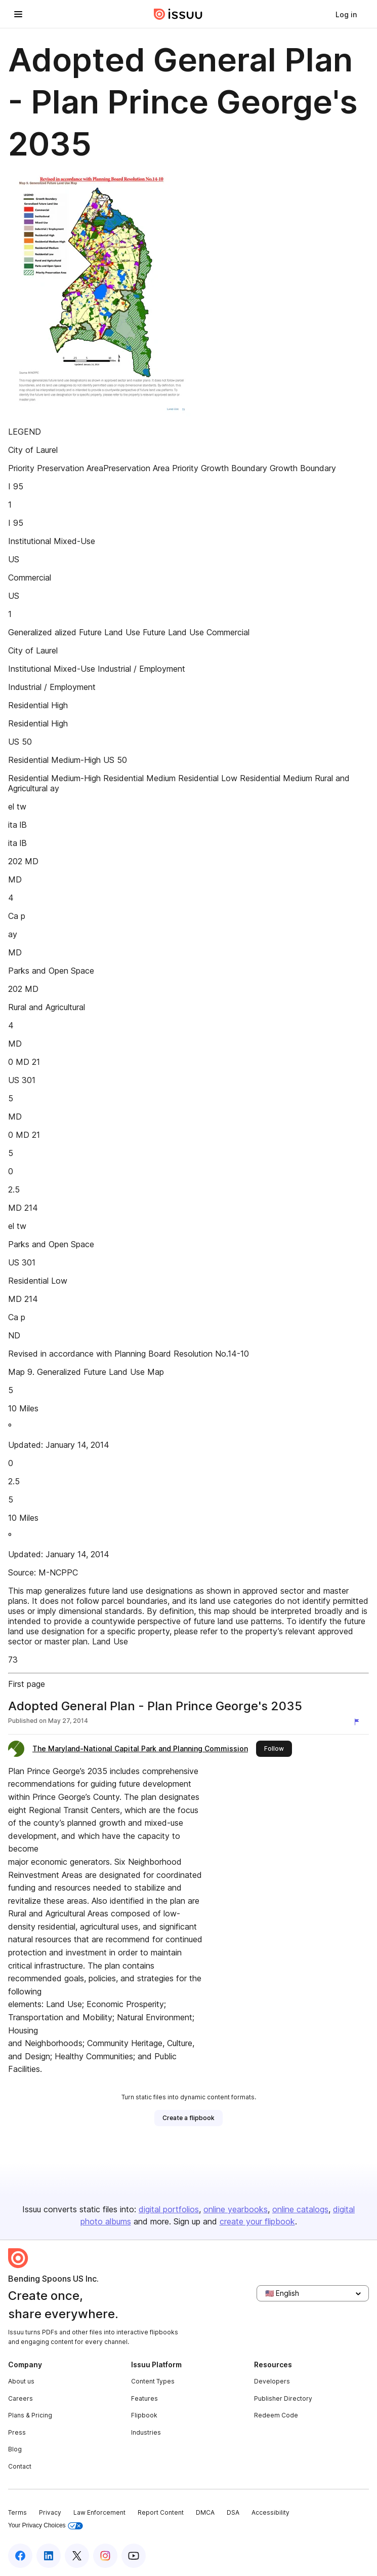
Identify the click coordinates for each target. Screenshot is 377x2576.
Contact (19, 2466)
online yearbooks (235, 2209)
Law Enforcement (99, 2512)
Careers (20, 2398)
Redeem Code (276, 2415)
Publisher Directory (283, 2398)
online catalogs (300, 2209)
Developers (272, 2381)
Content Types (153, 2381)
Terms (17, 2512)
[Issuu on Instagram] (105, 2556)
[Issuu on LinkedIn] (48, 2556)
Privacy (50, 2512)
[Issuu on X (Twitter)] (77, 2556)
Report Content (161, 2512)
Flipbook (144, 2415)
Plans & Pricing (30, 2415)
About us (21, 2381)
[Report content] (359, 1722)
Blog (15, 2449)
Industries (146, 2432)
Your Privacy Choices (45, 2525)
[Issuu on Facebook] (20, 2556)
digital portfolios (169, 2209)
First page (26, 1684)
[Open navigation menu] (18, 14)
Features (144, 2398)
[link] (346, 14)
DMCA (205, 2512)
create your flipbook (257, 2221)
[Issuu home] (178, 14)
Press (17, 2432)
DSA (233, 2512)
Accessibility (270, 2512)
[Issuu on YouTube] (133, 2556)
